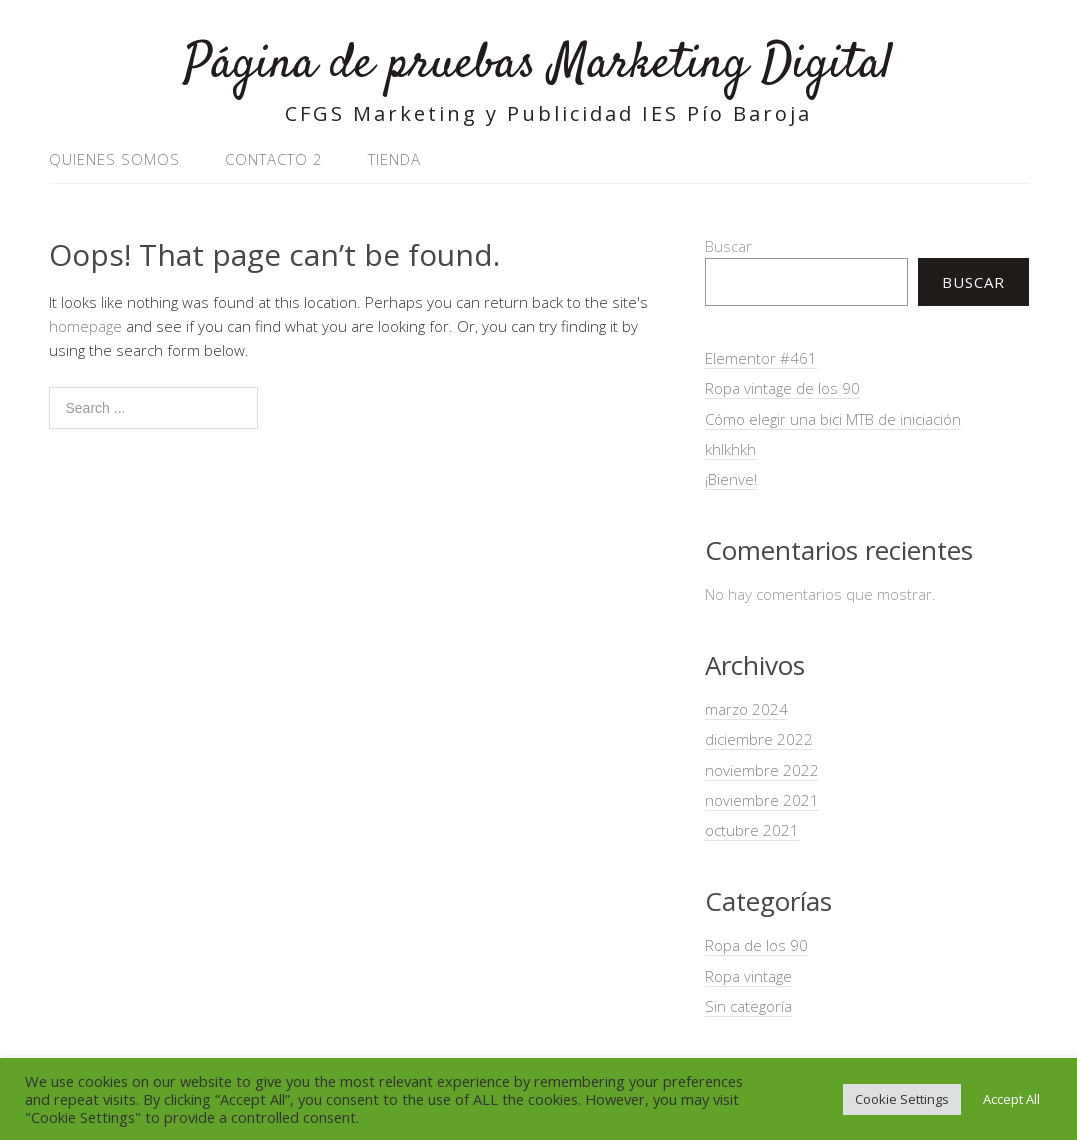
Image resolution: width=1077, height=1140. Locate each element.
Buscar (728, 246)
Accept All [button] (1011, 1099)
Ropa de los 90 (756, 945)
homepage (85, 326)
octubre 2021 (752, 830)
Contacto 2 (274, 159)
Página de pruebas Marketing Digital (538, 64)
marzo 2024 (746, 709)
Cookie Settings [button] (902, 1099)
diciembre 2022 (759, 739)
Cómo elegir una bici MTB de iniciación (833, 419)
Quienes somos (114, 159)
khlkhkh (730, 449)
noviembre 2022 (762, 770)
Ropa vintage (748, 976)
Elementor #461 (761, 358)
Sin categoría (748, 1006)
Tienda (394, 159)
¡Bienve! (731, 479)
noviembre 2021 (762, 800)
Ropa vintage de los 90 (782, 388)
